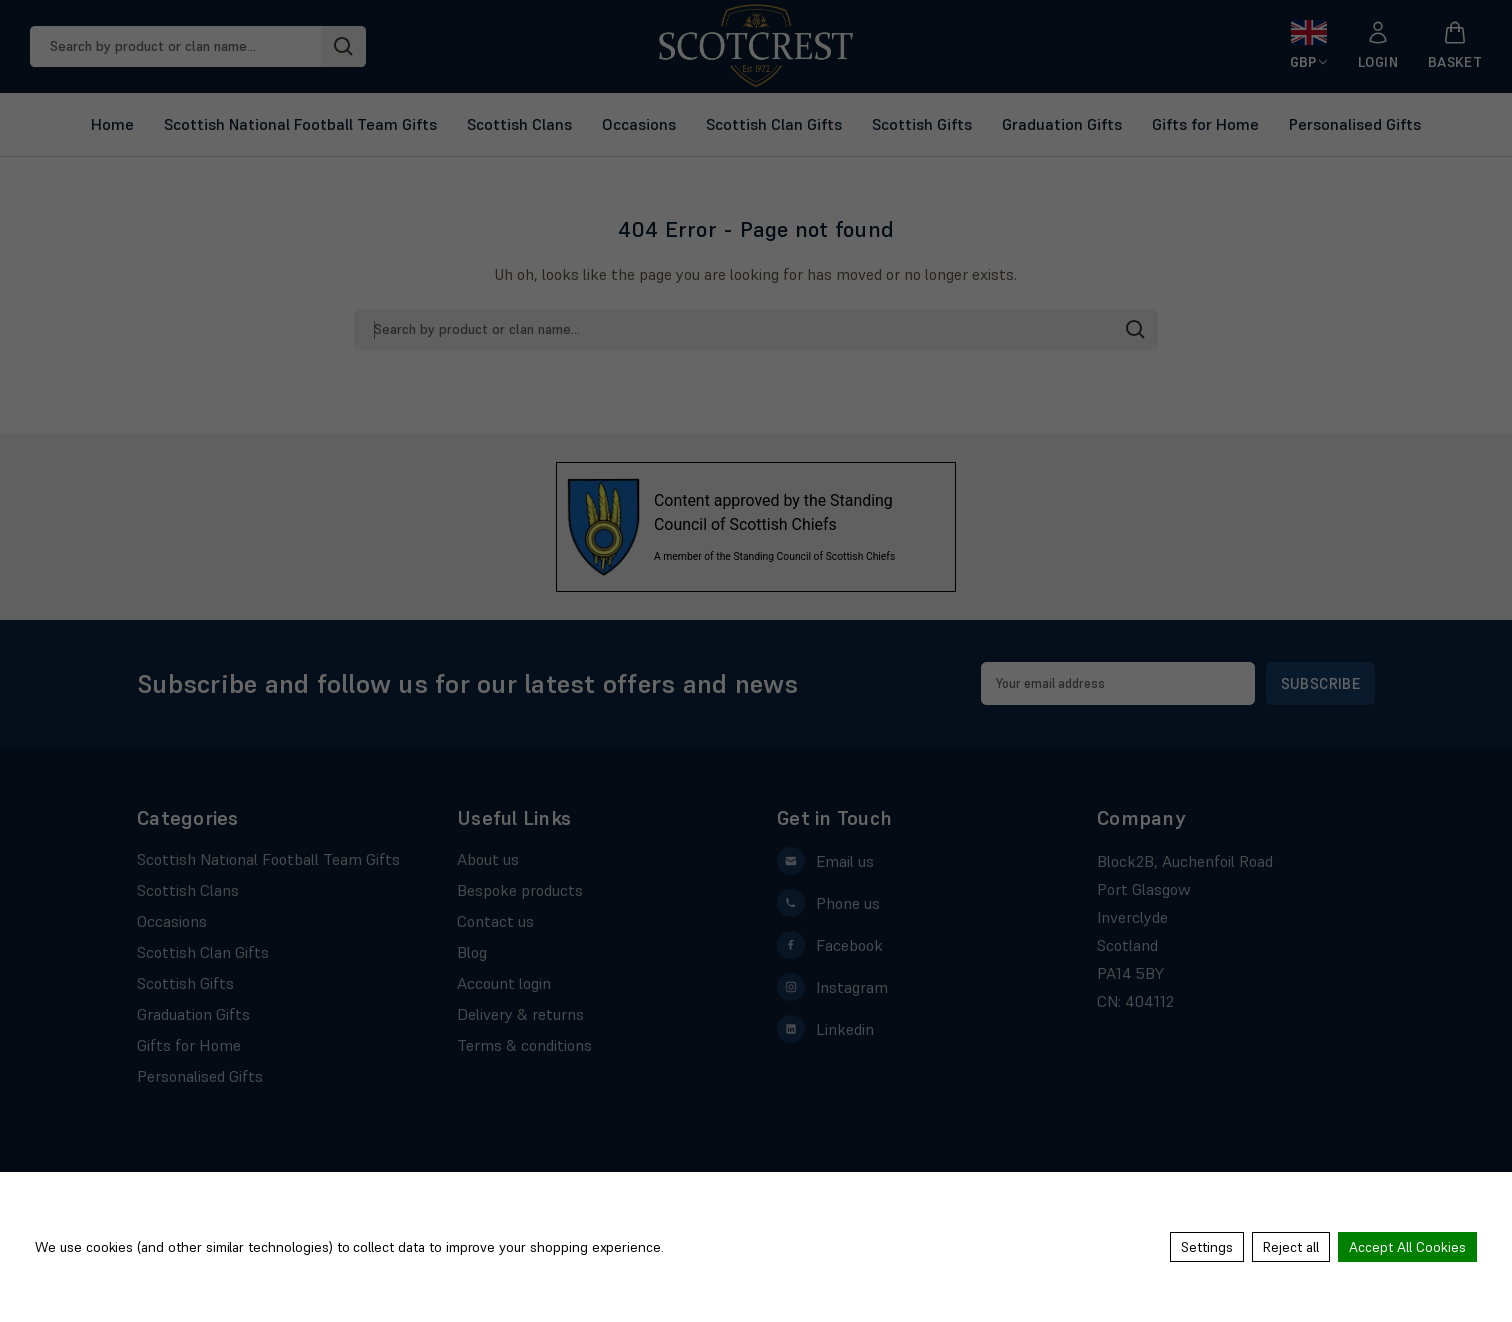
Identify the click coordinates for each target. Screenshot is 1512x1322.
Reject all (1291, 1247)
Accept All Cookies (1407, 1247)
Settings (1207, 1247)
